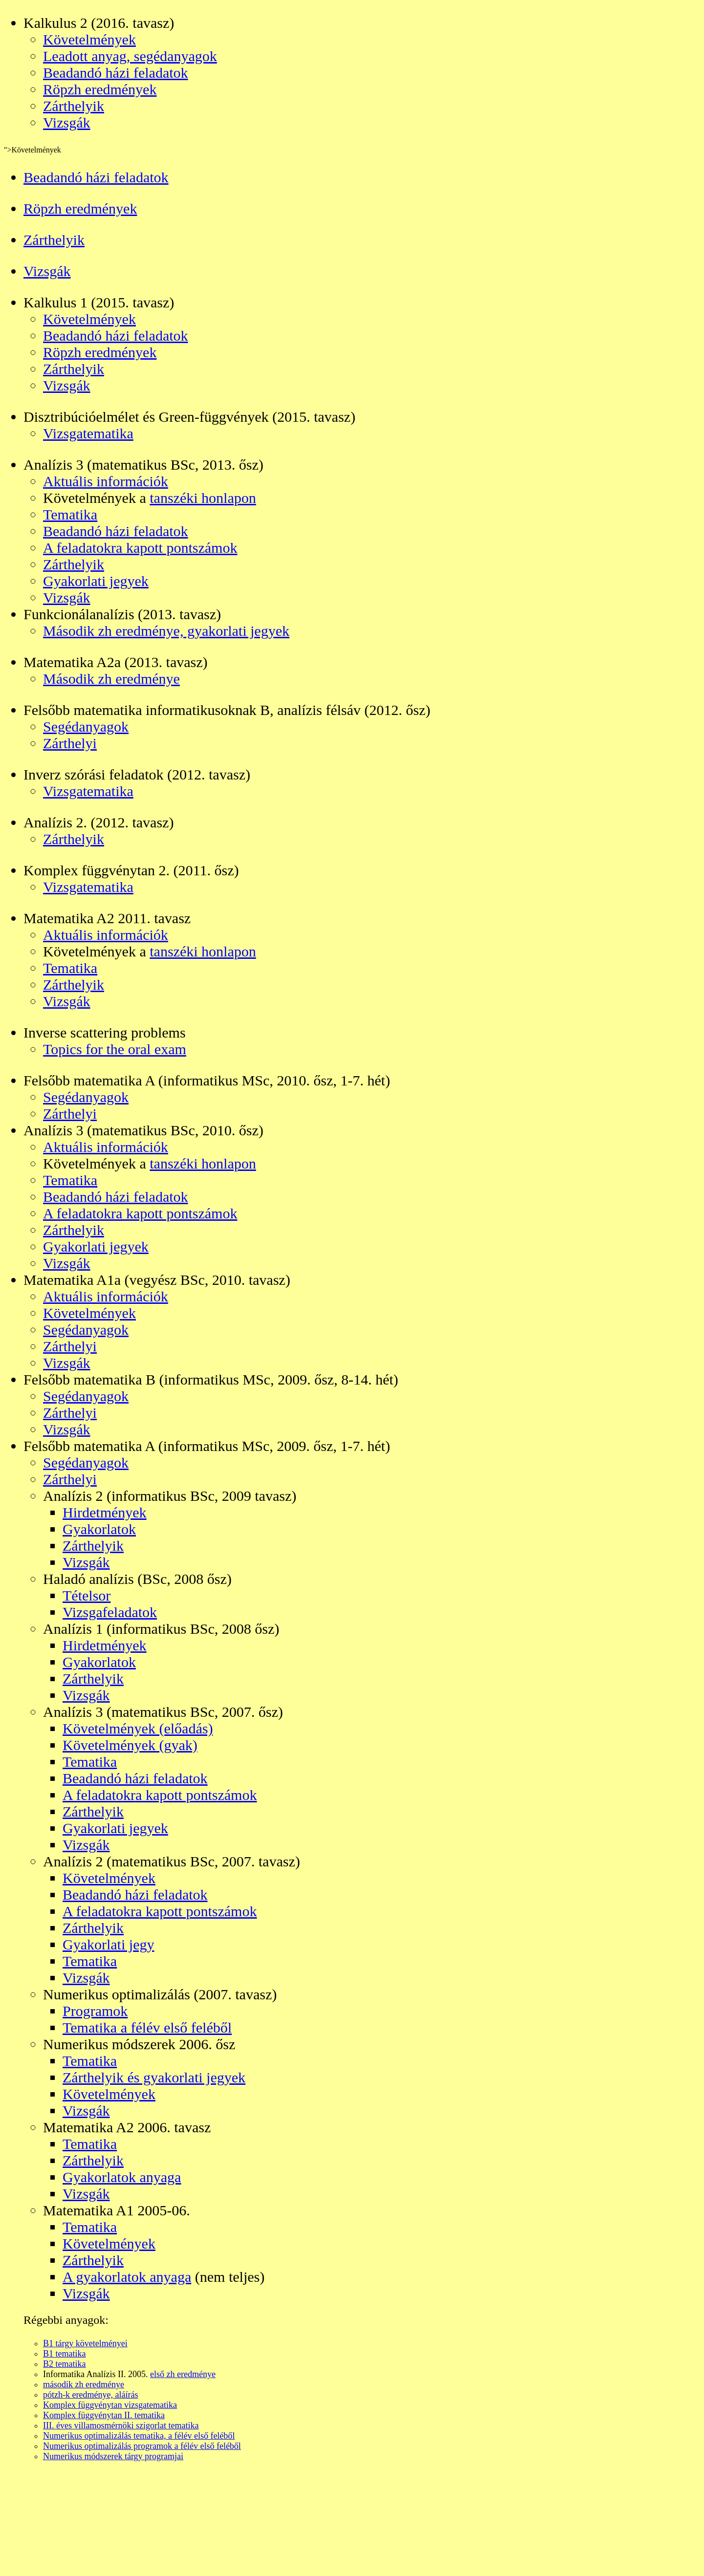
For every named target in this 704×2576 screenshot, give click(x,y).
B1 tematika (64, 2354)
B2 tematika (64, 2364)
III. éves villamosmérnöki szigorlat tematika (120, 2425)
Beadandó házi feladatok (115, 73)
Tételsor (86, 1595)
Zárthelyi (70, 743)
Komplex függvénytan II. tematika (104, 2415)
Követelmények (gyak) (130, 1745)
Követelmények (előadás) (138, 1728)
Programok (95, 2011)
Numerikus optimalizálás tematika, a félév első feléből (139, 2436)
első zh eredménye (183, 2374)
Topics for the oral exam (114, 1049)
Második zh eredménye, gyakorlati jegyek (166, 631)
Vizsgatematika (88, 433)
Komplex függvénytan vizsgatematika (110, 2405)
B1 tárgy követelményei (85, 2343)
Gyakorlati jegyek (96, 581)
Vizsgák (66, 122)
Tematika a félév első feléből (147, 2027)
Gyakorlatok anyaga (122, 2177)
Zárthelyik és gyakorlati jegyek (154, 2077)
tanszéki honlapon (203, 498)
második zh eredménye (83, 2384)
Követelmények (89, 39)
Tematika (70, 514)
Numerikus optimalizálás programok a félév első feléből (142, 2446)
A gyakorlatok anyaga (127, 2277)
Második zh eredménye (111, 679)
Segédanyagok (86, 726)
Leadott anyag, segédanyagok (130, 56)
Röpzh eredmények (99, 89)
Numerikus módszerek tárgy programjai (113, 2456)
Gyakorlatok (99, 1529)
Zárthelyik (73, 106)
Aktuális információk (105, 481)
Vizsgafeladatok (110, 1612)
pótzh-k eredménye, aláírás (90, 2395)
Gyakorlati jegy (108, 1944)
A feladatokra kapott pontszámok (140, 548)
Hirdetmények (105, 1512)
